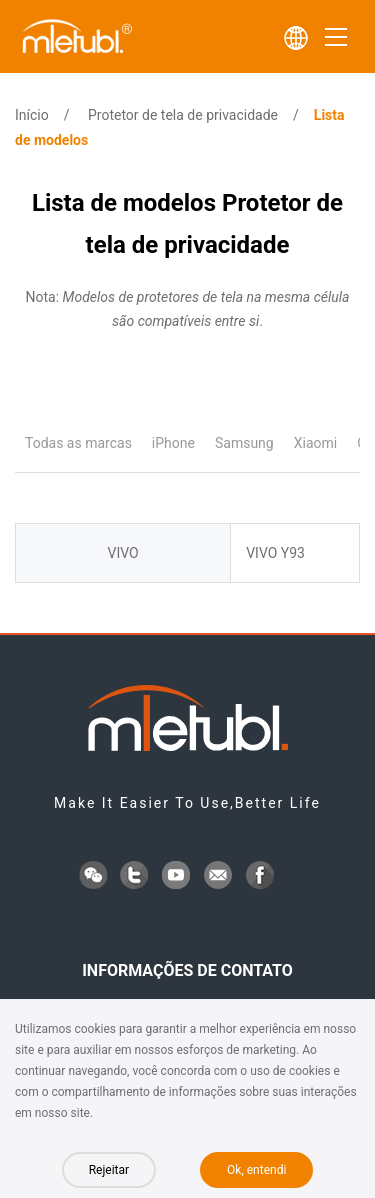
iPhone (173, 443)
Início (32, 115)
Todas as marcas (78, 443)
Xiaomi (315, 443)
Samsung (244, 443)
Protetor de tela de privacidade (183, 115)
